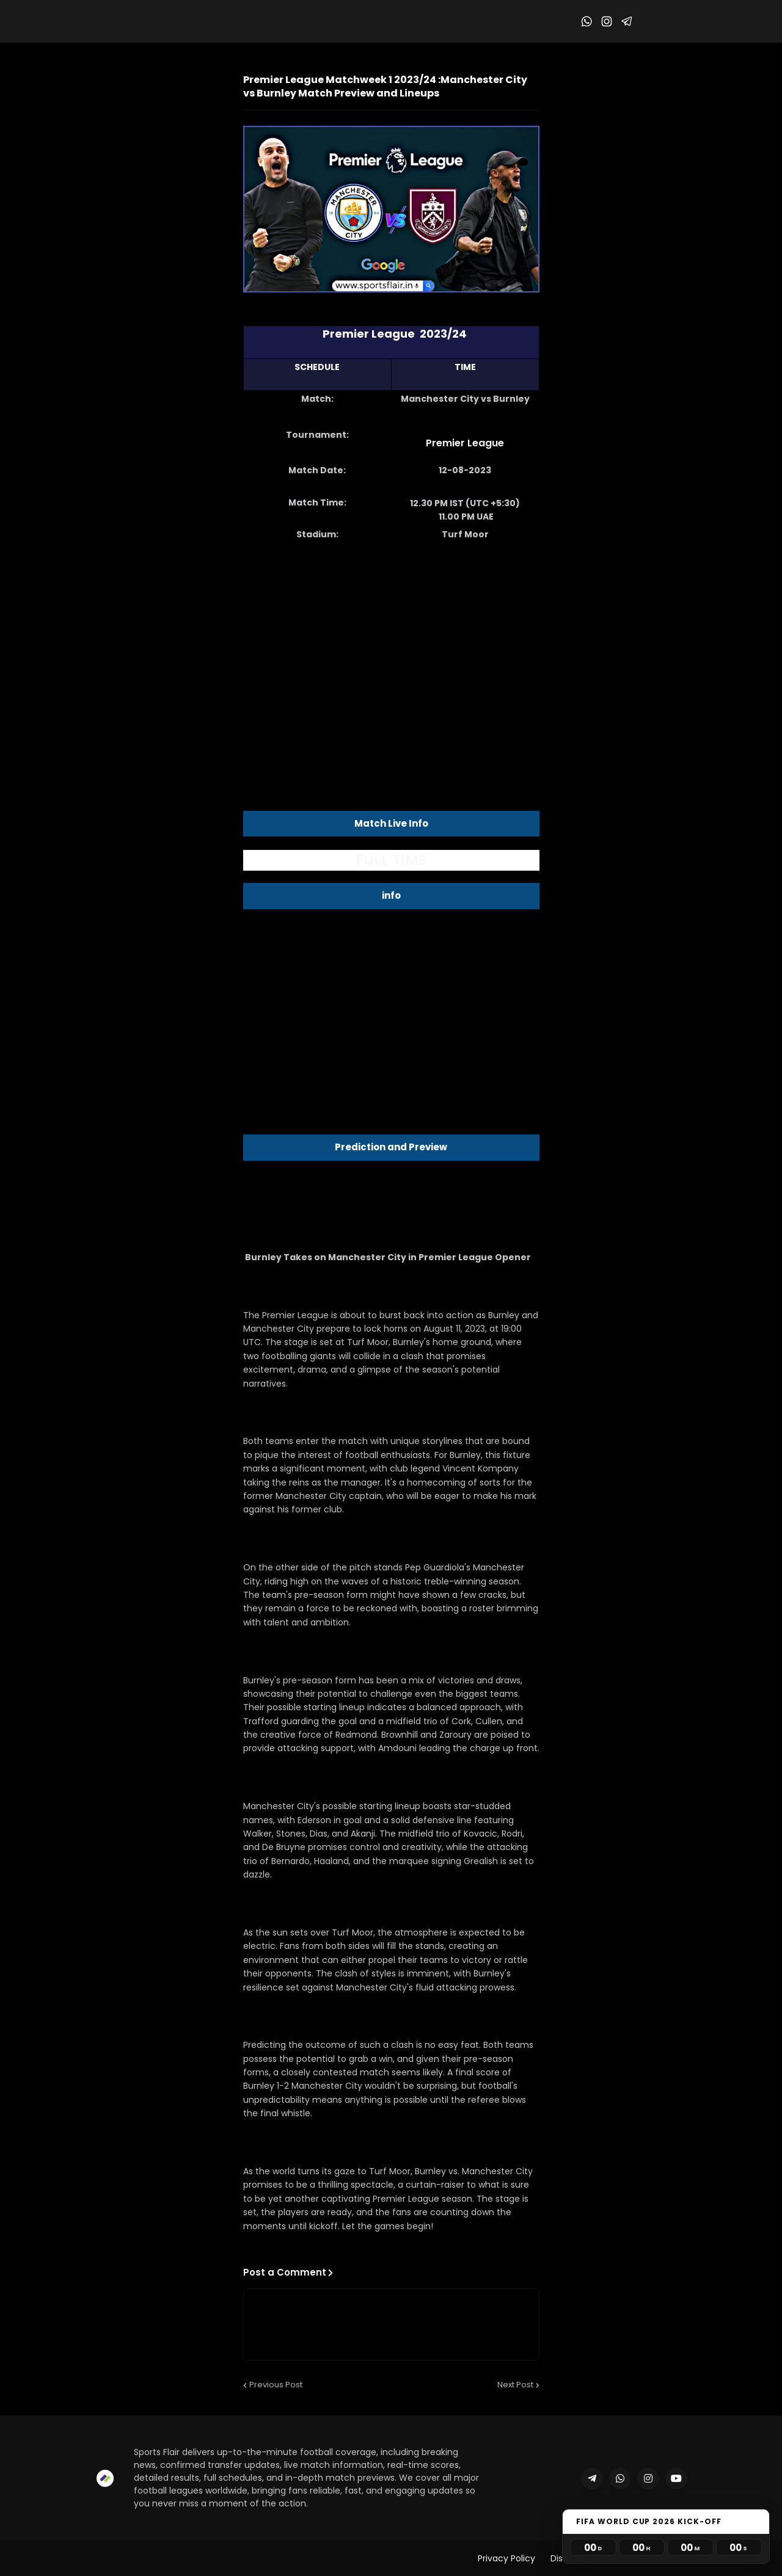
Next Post (515, 2384)
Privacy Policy (506, 2558)
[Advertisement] (391, 648)
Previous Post (275, 2384)
